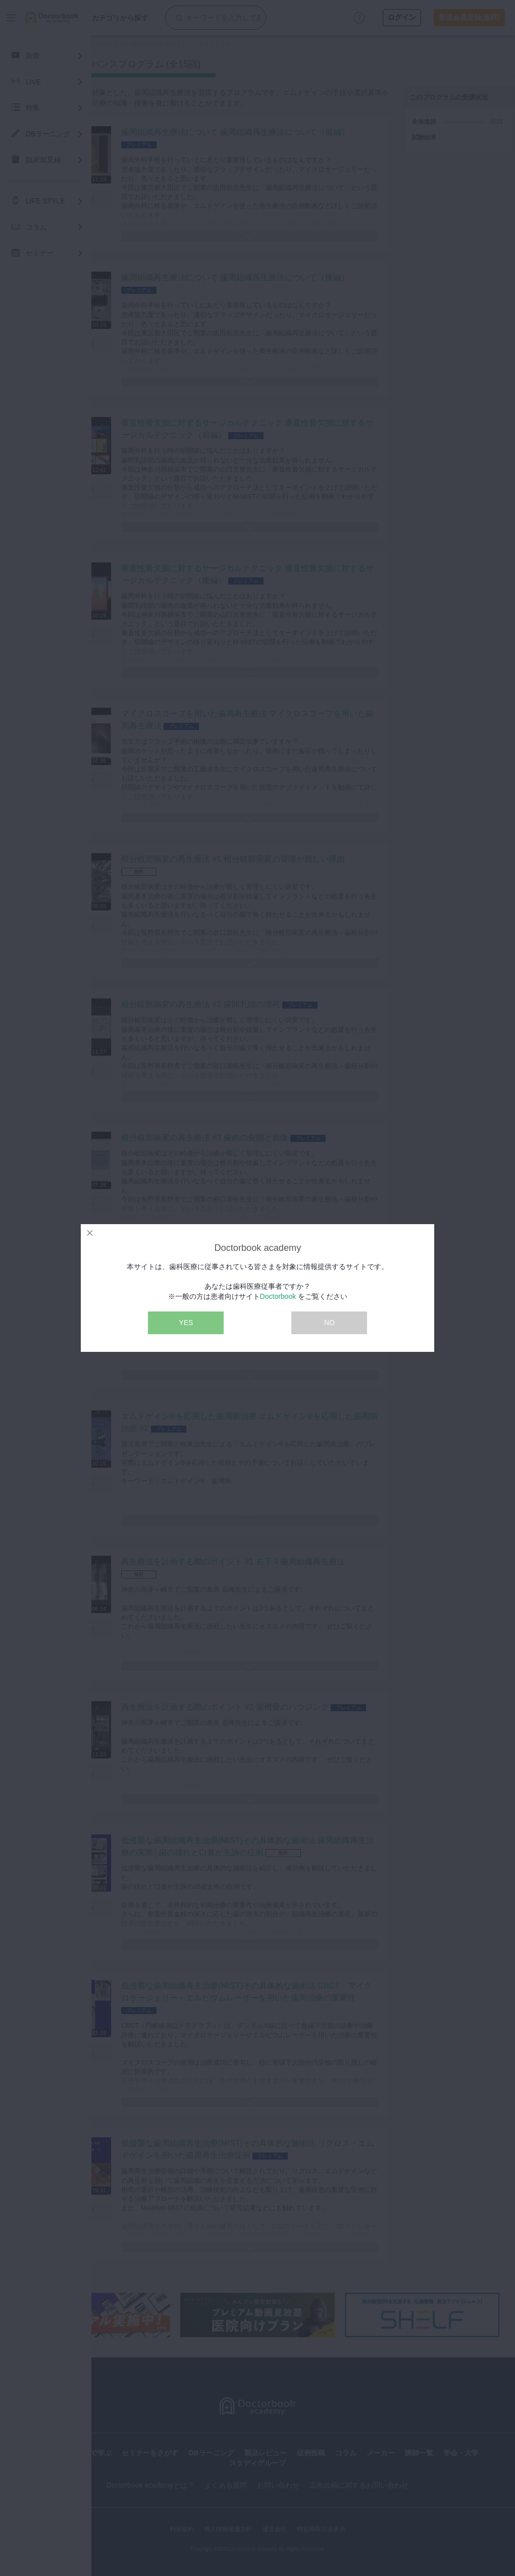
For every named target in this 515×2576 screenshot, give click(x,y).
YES (186, 1323)
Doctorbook (278, 1296)
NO (329, 1323)
